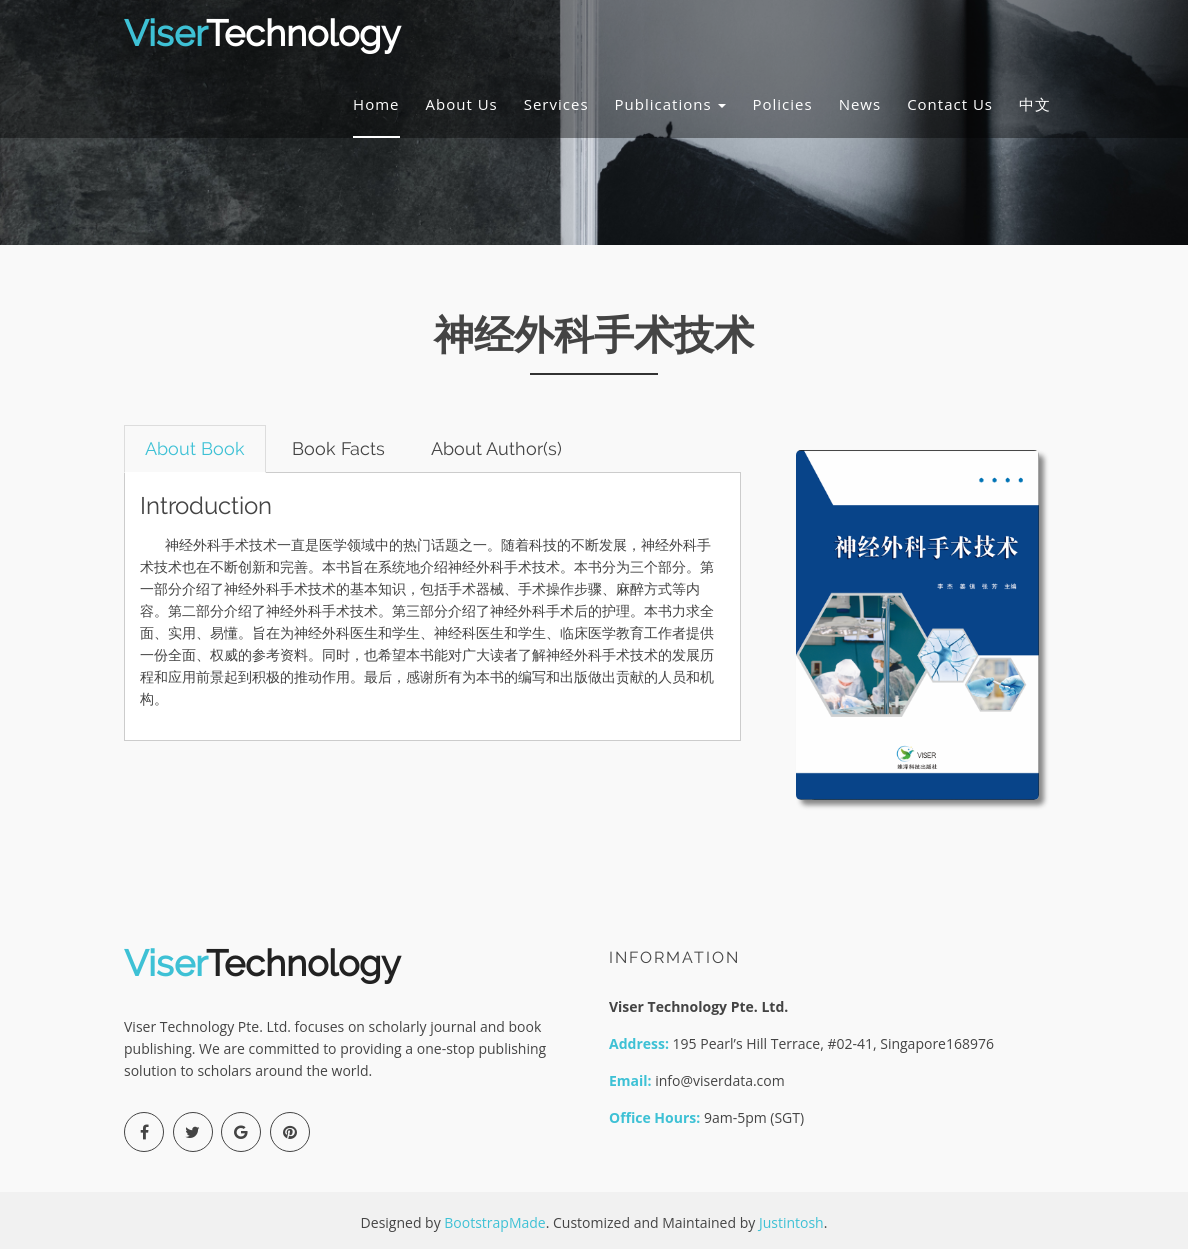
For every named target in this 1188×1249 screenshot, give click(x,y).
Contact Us (950, 104)
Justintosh (791, 1222)
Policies (782, 104)
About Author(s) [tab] (497, 448)
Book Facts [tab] (338, 448)
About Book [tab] (195, 448)
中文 (1035, 104)
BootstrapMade (494, 1222)
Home (376, 104)
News (860, 104)
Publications (671, 104)
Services (556, 104)
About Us (462, 104)
